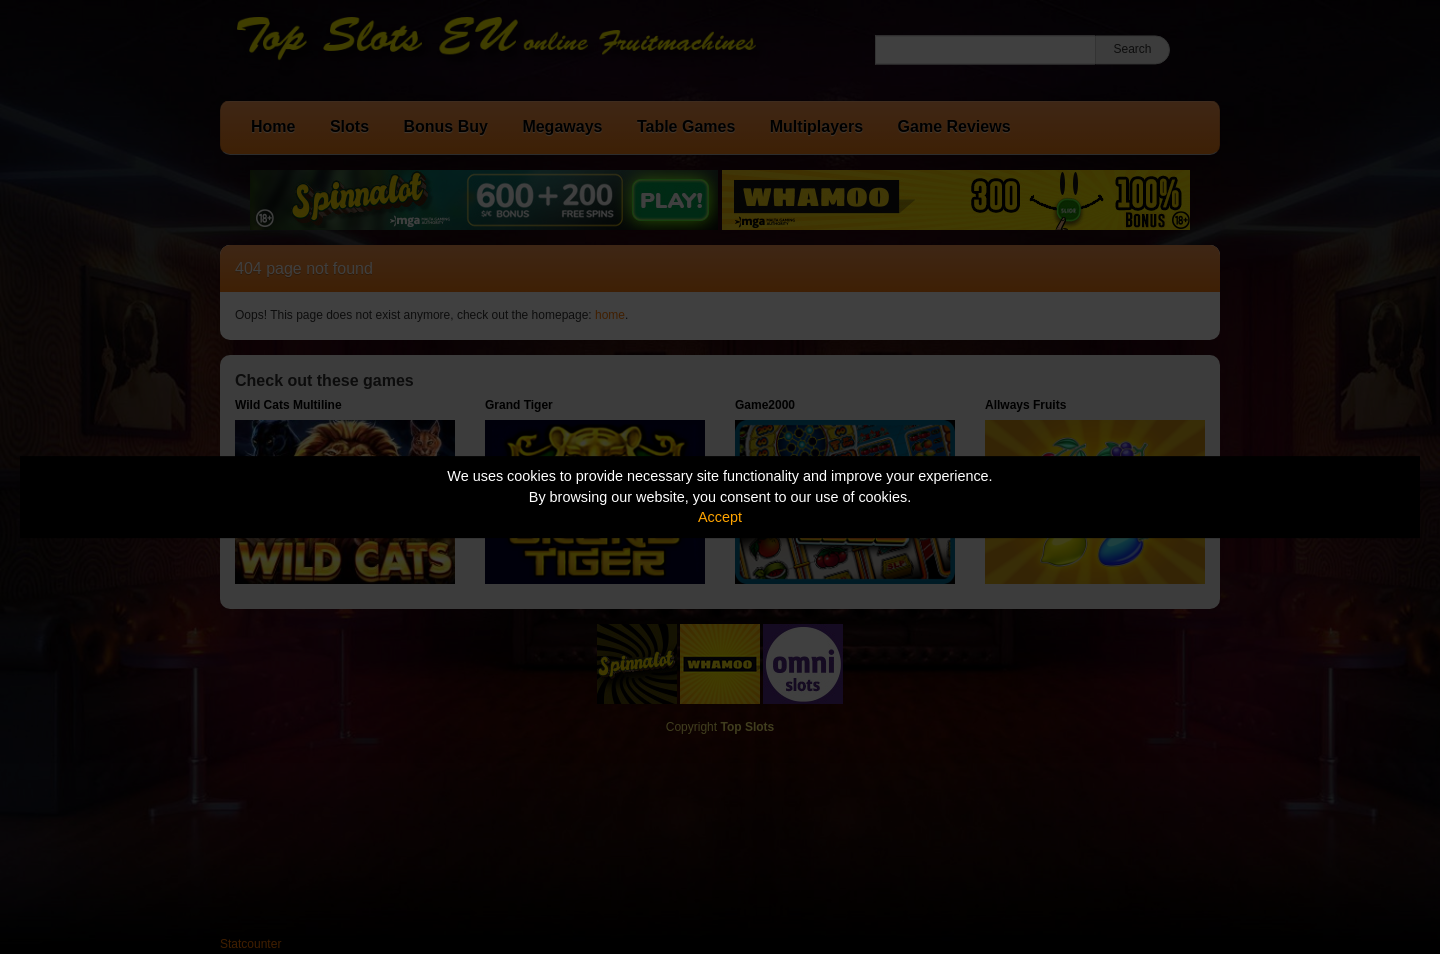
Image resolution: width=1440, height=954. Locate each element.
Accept (720, 517)
